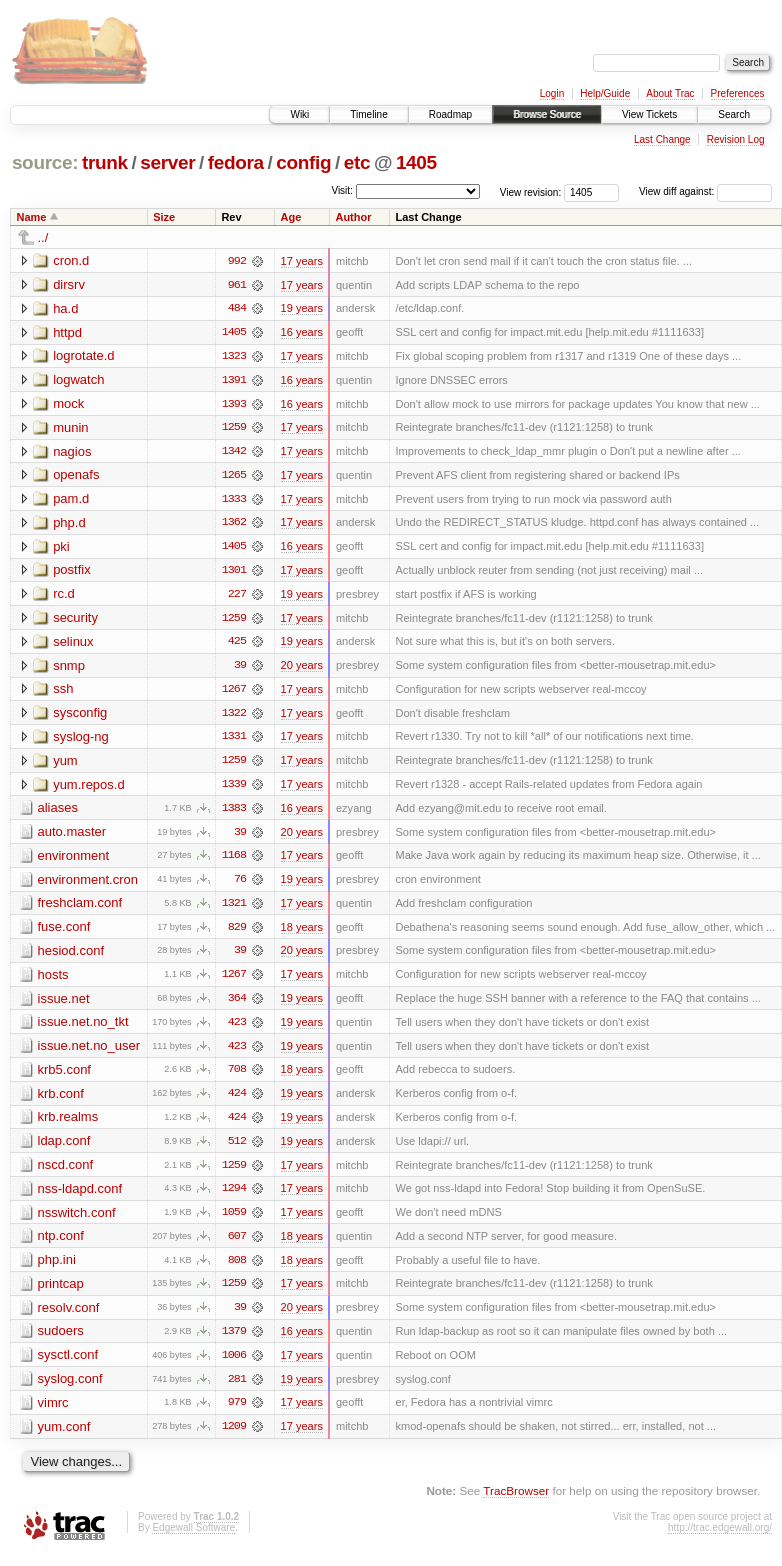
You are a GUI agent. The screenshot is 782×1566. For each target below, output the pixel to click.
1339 (234, 789)
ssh (63, 692)
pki (61, 548)
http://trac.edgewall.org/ (720, 1538)
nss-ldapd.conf (80, 1196)
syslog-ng (81, 740)
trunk (105, 162)
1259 (234, 429)
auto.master (72, 836)
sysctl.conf (68, 1364)
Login (552, 93)
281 (237, 1389)
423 (237, 1029)
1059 (234, 1221)
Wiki (299, 114)
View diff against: (705, 191)
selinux (73, 644)
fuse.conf (64, 932)
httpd (67, 332)
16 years (302, 333)
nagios (72, 452)
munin (70, 428)
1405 (416, 162)
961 (237, 285)
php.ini (57, 1268)
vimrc (53, 1412)
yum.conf (64, 1436)
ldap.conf (64, 1148)
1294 (234, 1197)
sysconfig (80, 716)
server (167, 162)
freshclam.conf (80, 908)
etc (357, 162)
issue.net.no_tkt (83, 1028)
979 (237, 1413)
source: (45, 162)
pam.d (71, 500)
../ (43, 237)
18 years (302, 933)
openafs (76, 476)
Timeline (368, 114)
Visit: (342, 190)
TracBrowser (516, 1501)
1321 (234, 909)
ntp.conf (61, 1244)
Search (734, 114)
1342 (234, 453)
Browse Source (547, 114)
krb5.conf (64, 1076)
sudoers (61, 1340)
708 (237, 1077)
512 (237, 1149)
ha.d (65, 308)
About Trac (670, 93)
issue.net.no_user (89, 1052)
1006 (234, 1365)
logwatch (78, 380)
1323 (234, 357)
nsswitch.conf (77, 1220)
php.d (69, 524)
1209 (234, 1437)
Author (353, 217)
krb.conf (61, 1100)
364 (237, 1005)
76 (240, 885)
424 (237, 1101)
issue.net (64, 1004)
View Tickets (649, 114)
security (75, 620)
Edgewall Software (193, 1538)
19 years (302, 309)
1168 (234, 861)
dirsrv (69, 284)
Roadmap (450, 114)
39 (240, 669)
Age (291, 217)
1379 (234, 1341)
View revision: (531, 191)
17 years (302, 261)
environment (74, 860)
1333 (234, 501)
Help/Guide (605, 93)
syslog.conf (70, 1388)
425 (237, 645)
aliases (58, 812)
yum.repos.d (89, 788)
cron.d (71, 260)
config (303, 162)
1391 (234, 381)
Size (164, 217)
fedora (236, 162)
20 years (302, 669)
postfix (72, 572)
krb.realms (68, 1124)
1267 (234, 693)
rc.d (64, 596)
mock (68, 404)
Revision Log (736, 139)
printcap (61, 1292)
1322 (234, 717)
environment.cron (88, 884)
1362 (234, 525)
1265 (234, 477)
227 (237, 597)
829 (237, 933)
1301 (234, 573)
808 (237, 1269)
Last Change (662, 139)
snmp (69, 668)
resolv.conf (69, 1316)
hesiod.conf (71, 956)
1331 (234, 741)
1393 (234, 405)
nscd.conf (66, 1172)
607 (237, 1245)
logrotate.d (83, 356)
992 (237, 261)
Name (32, 217)
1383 (234, 813)
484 (237, 309)
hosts (53, 980)
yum (65, 764)
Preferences (738, 93)
